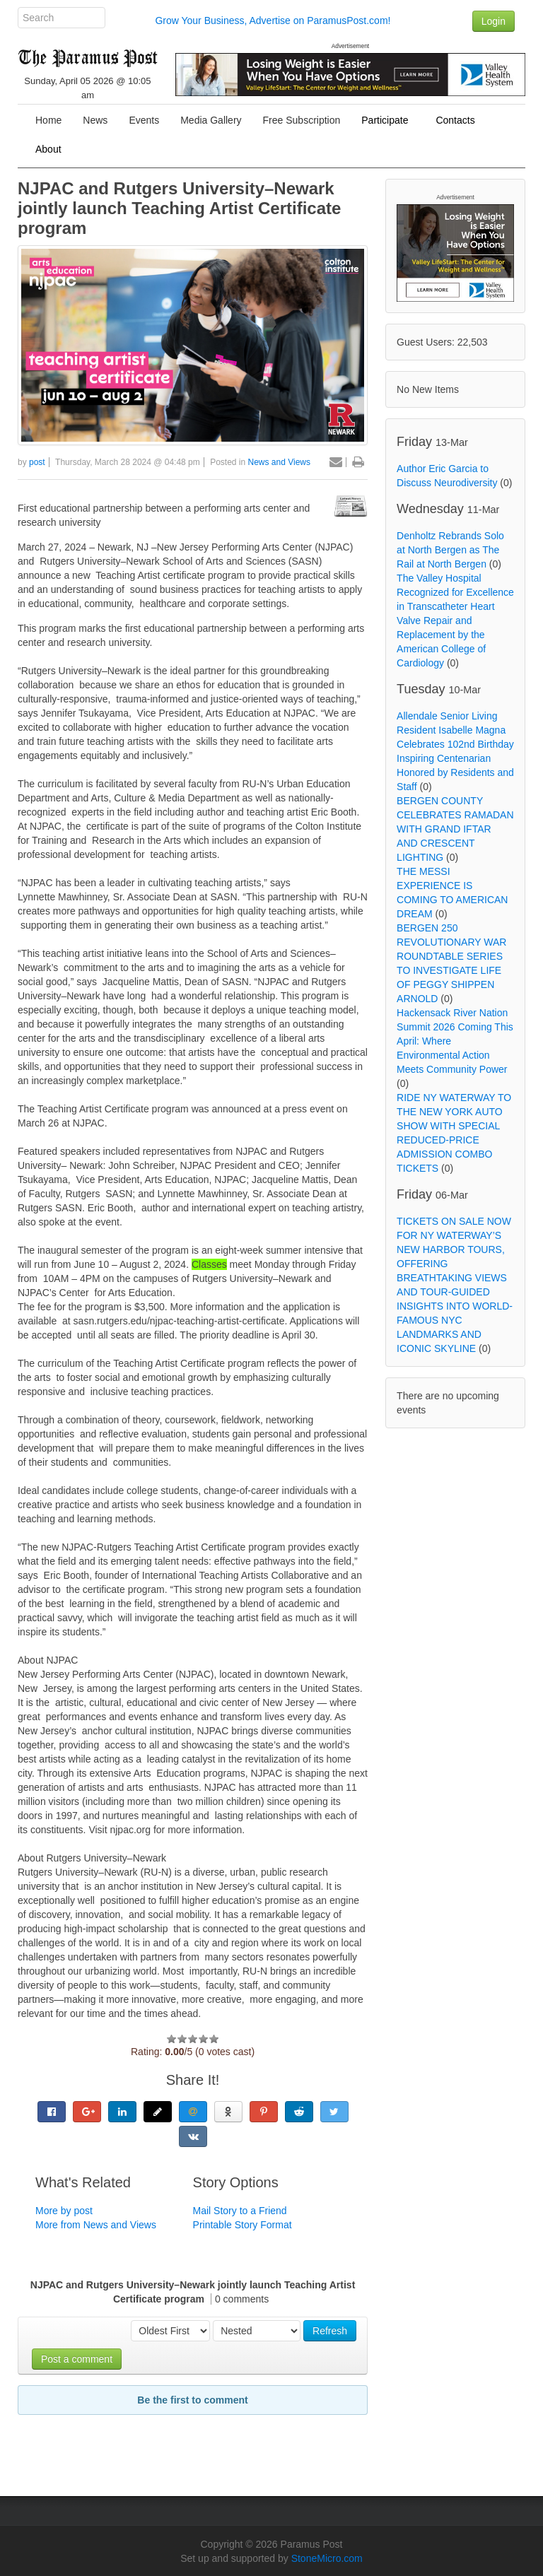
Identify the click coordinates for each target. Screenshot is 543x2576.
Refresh (330, 2330)
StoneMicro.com (327, 2558)
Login (493, 21)
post (37, 462)
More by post (64, 2210)
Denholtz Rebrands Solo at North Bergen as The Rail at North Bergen (450, 550)
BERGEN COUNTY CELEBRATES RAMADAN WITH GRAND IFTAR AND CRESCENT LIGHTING (455, 829)
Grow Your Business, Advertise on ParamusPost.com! (272, 20)
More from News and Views (95, 2224)
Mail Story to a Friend (240, 2210)
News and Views (279, 462)
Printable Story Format (242, 2224)
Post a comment (76, 2359)
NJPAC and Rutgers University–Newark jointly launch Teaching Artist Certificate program (179, 208)
